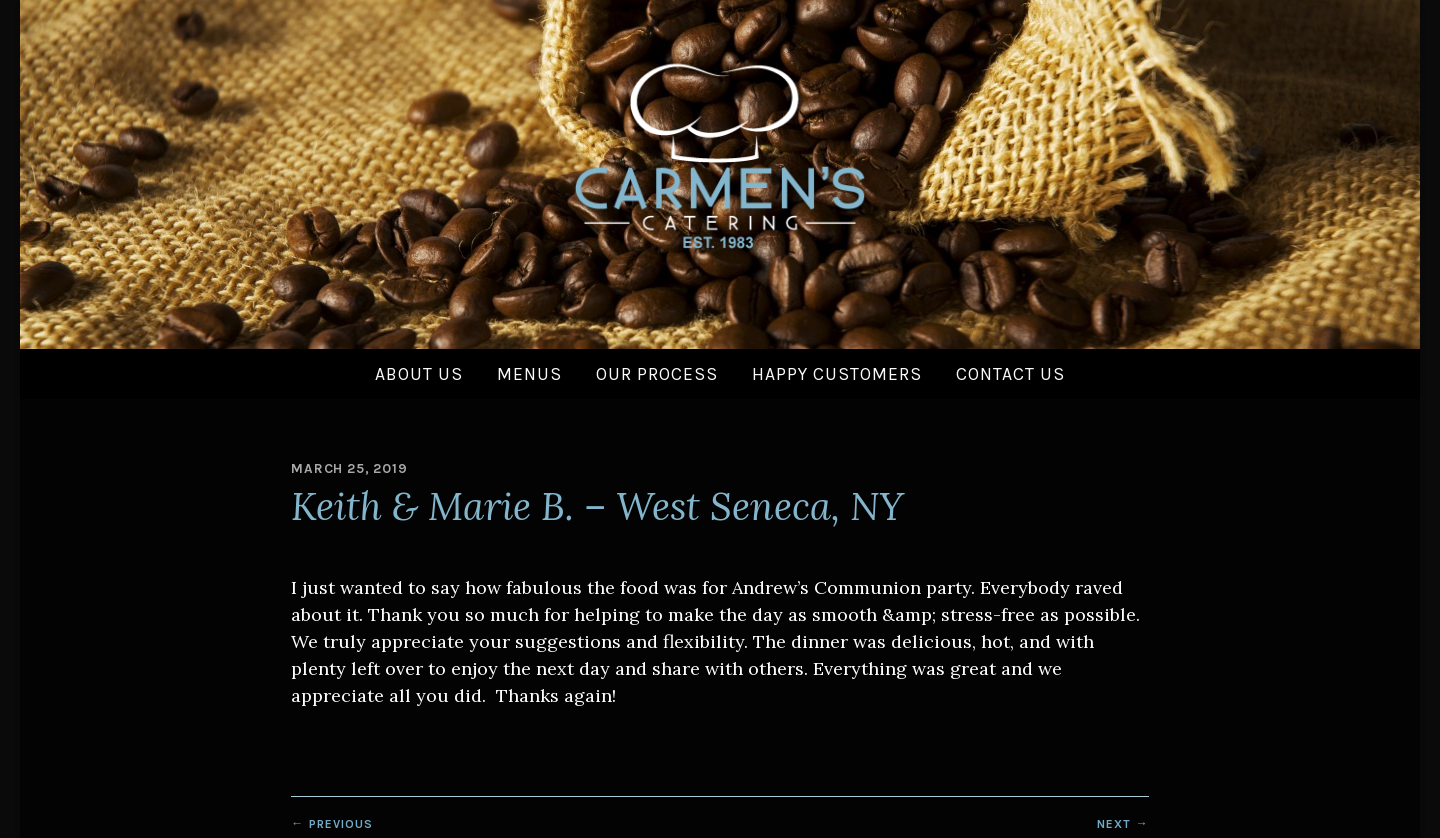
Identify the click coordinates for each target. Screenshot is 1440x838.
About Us (419, 374)
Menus (529, 374)
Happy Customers (837, 374)
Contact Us (1010, 374)
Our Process (657, 374)
